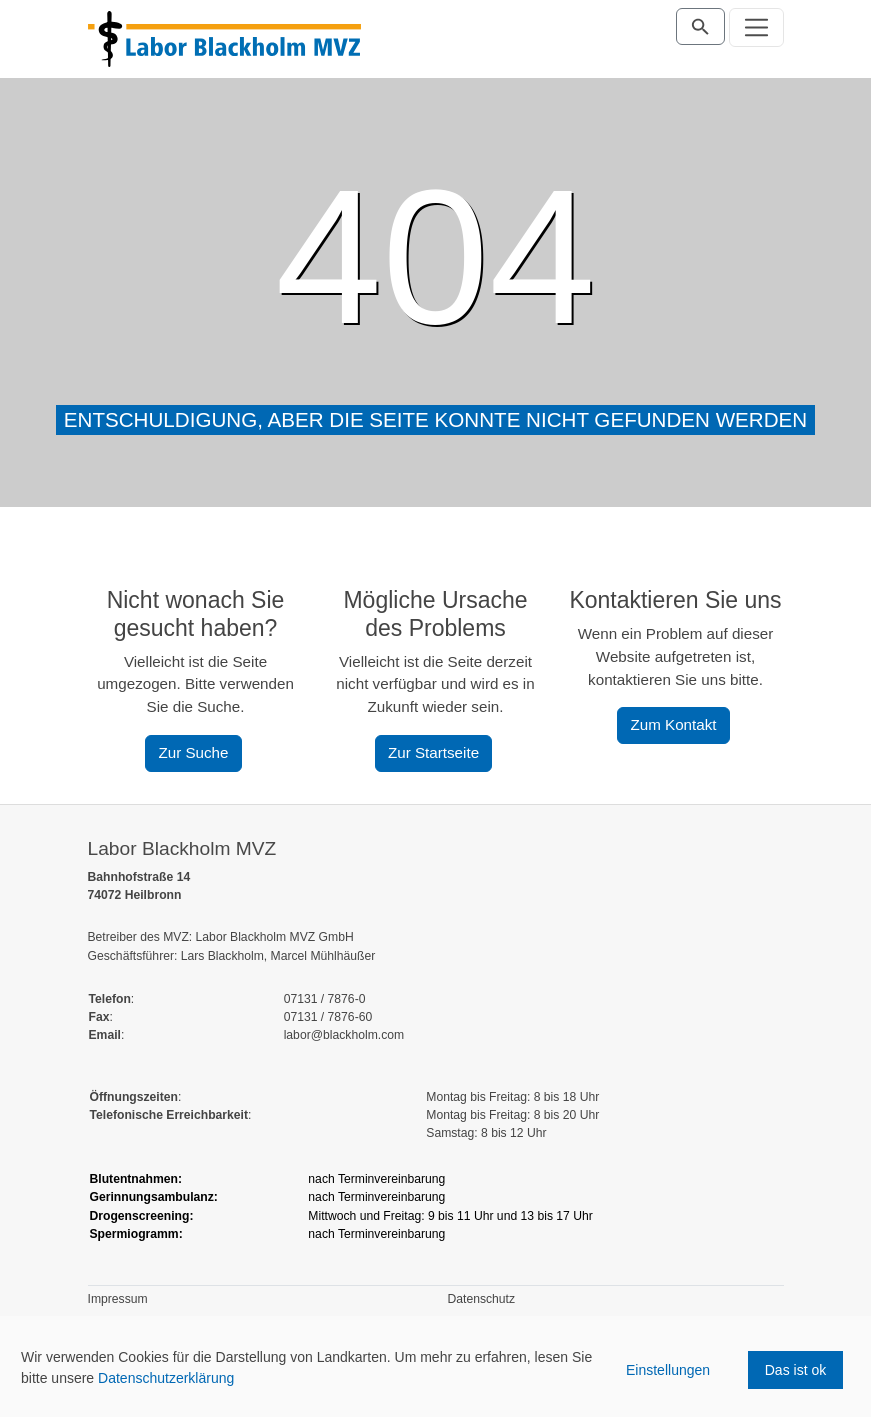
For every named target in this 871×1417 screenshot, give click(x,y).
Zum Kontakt (673, 724)
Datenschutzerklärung (166, 1378)
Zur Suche (193, 752)
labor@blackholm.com (344, 1035)
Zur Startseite (433, 752)
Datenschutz (482, 1299)
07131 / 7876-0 (325, 999)
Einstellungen (668, 1370)
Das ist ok (795, 1370)
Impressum (118, 1299)
